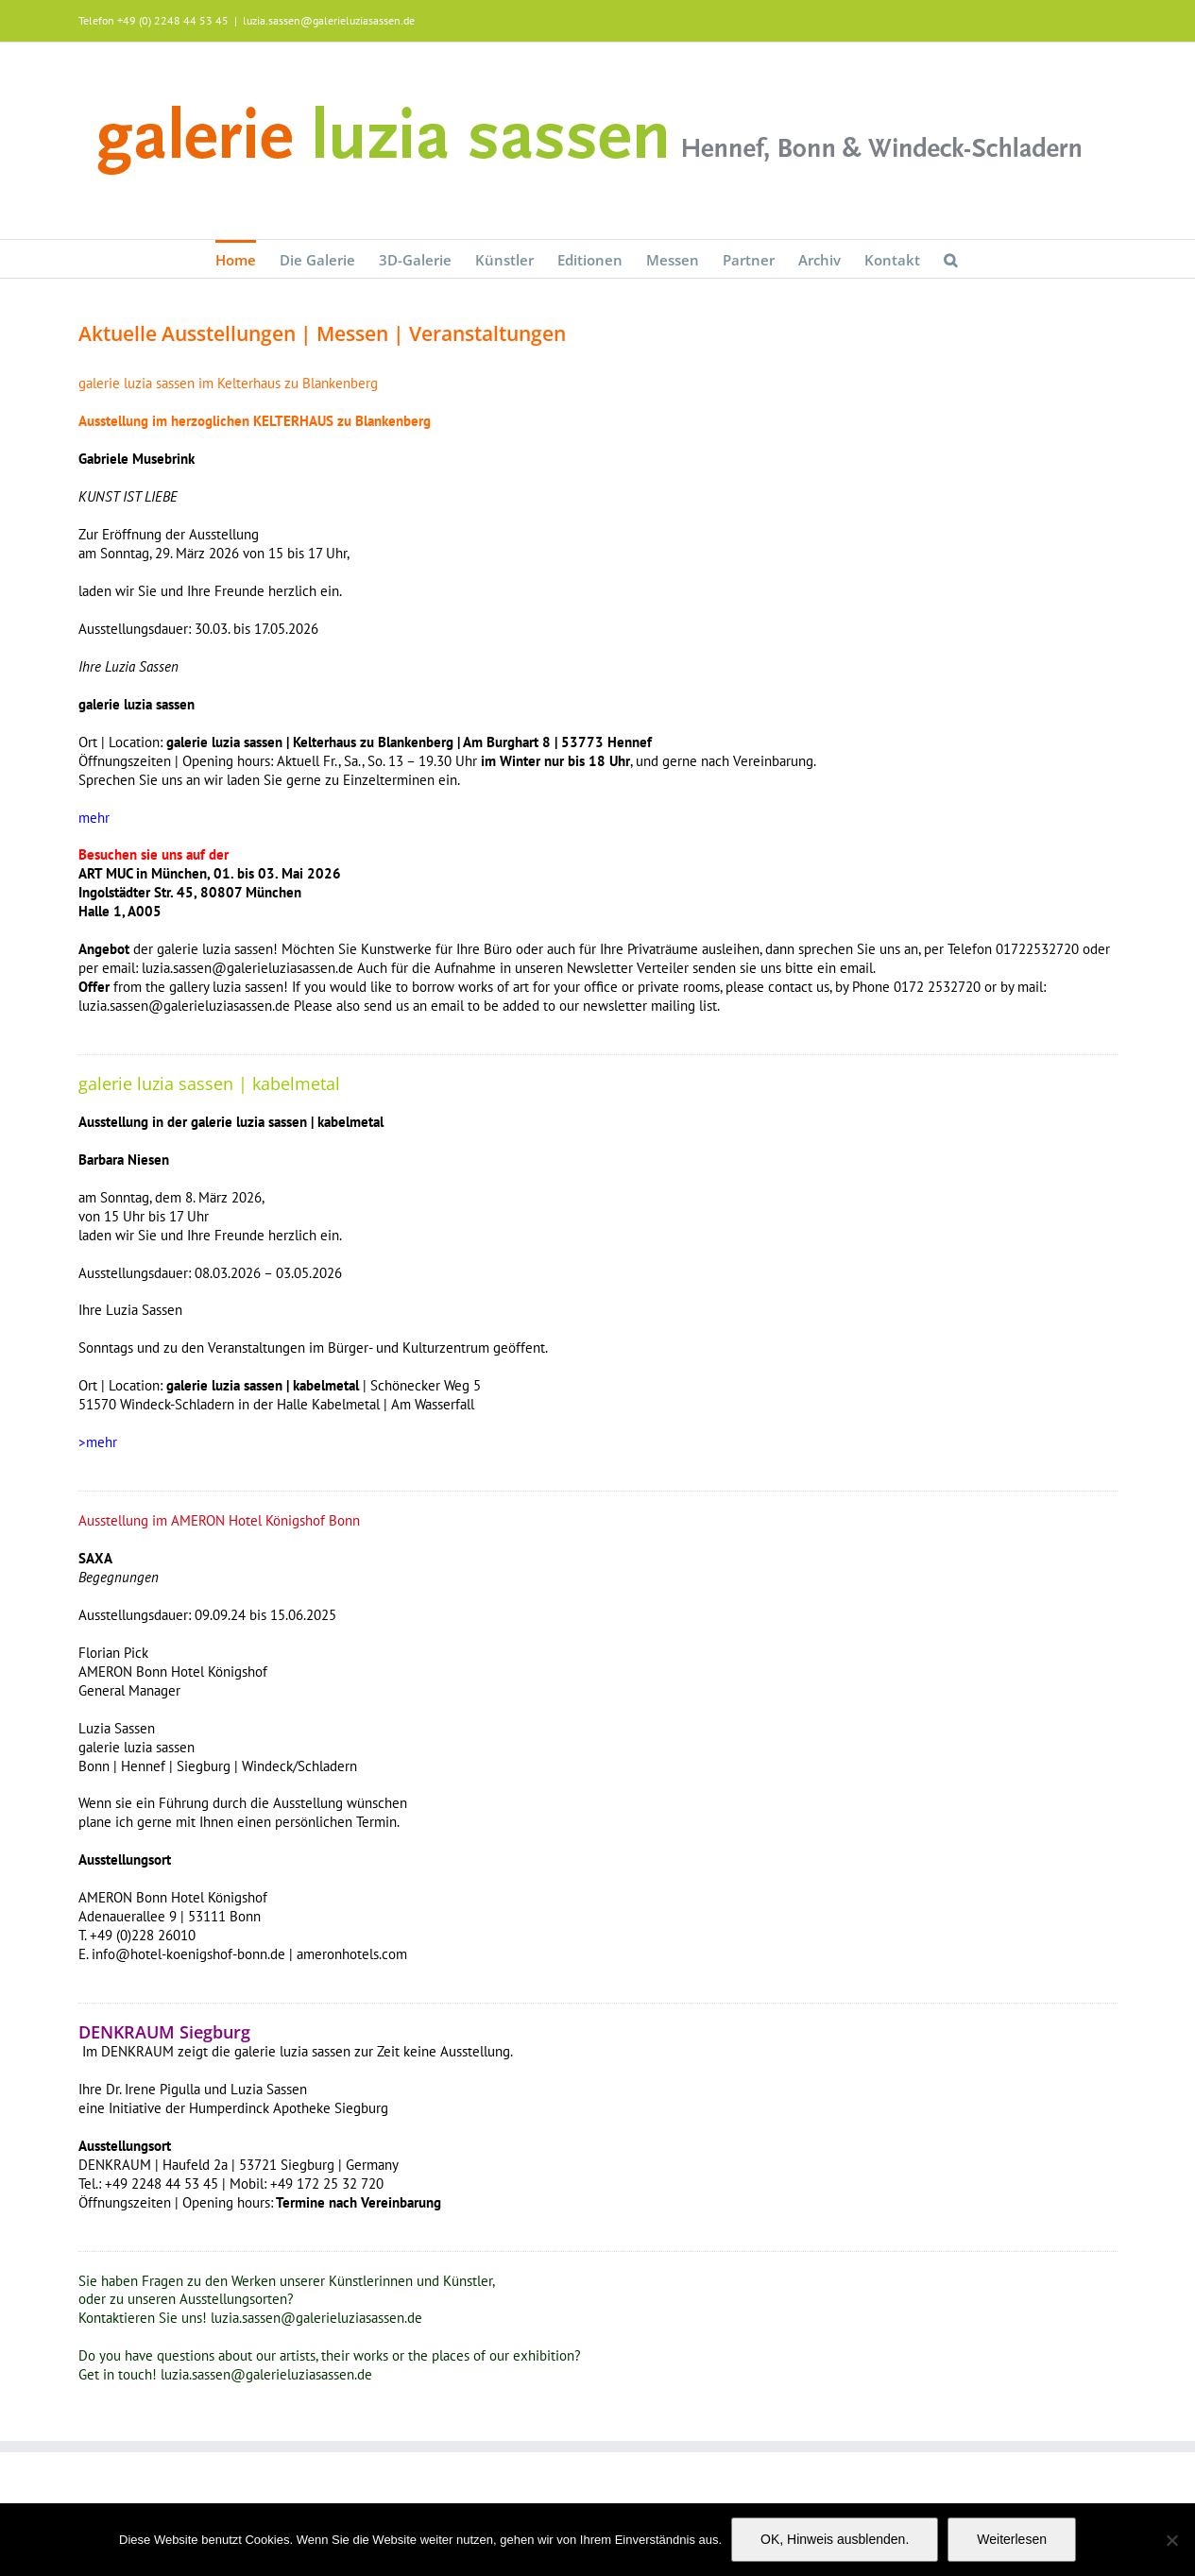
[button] (950, 259)
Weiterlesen (1012, 2539)
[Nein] (1171, 2540)
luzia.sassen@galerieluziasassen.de (329, 20)
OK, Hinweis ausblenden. (834, 2539)
